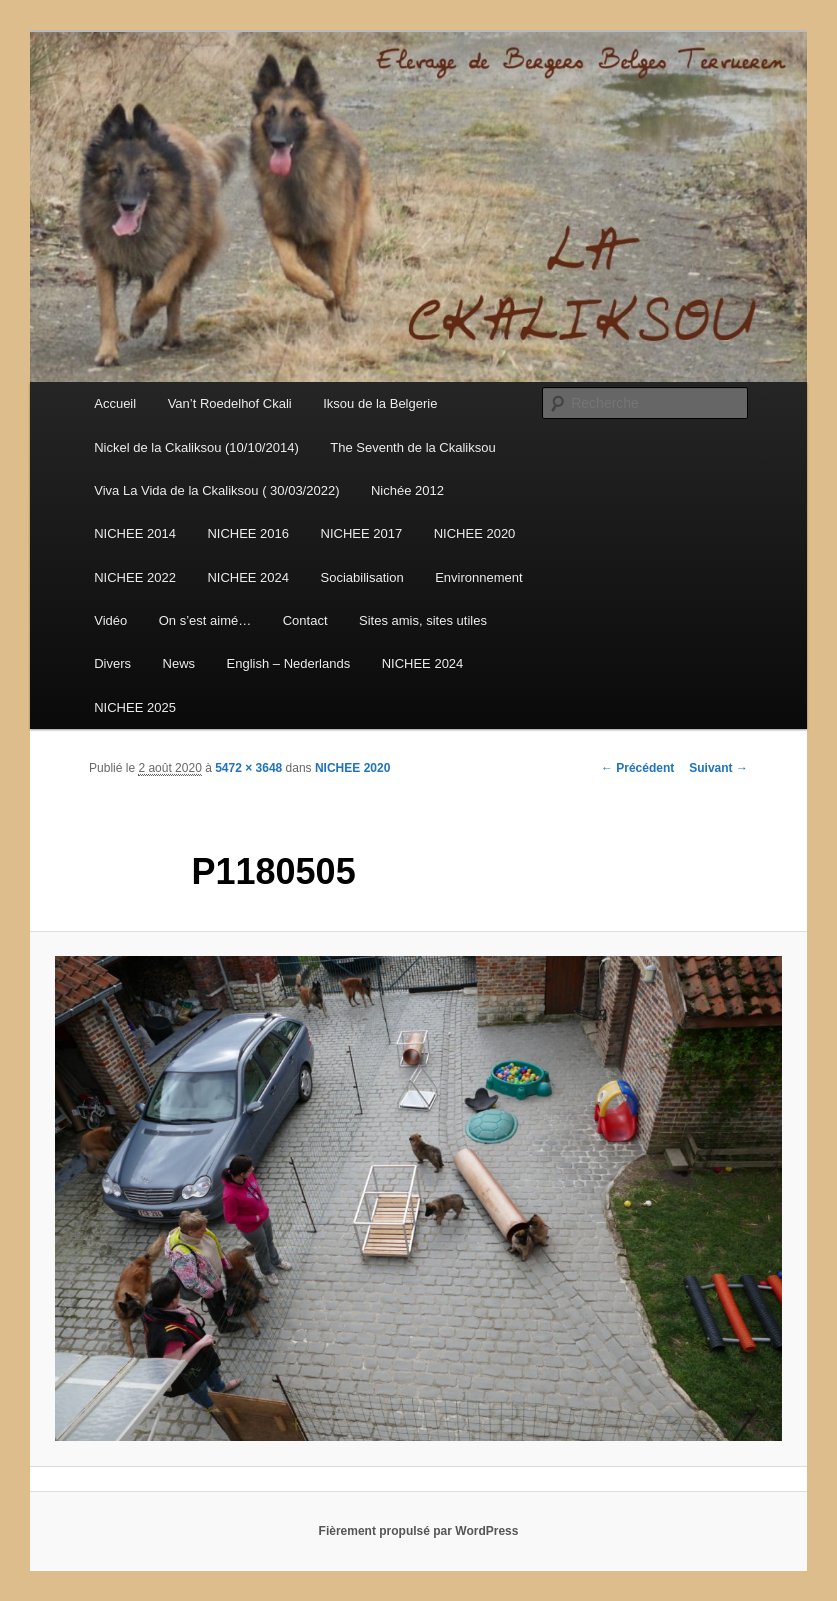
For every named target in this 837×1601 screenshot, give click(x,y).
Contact (305, 620)
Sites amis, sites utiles (423, 620)
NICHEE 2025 (135, 707)
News (179, 663)
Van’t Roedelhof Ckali (230, 403)
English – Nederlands (289, 663)
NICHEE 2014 (135, 533)
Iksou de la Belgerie (380, 403)
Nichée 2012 (407, 490)
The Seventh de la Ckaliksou (412, 447)
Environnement (478, 577)
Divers (112, 663)
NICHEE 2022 (135, 577)
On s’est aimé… (205, 620)
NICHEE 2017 (362, 533)
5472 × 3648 (248, 768)
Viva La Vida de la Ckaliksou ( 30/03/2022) (216, 490)
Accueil (115, 403)
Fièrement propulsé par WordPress (419, 1531)
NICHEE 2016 (248, 533)
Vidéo (110, 620)
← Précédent (637, 768)
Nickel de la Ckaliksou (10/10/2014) (196, 447)
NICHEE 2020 (475, 533)
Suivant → (718, 768)
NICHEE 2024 (248, 577)
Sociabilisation (362, 577)
